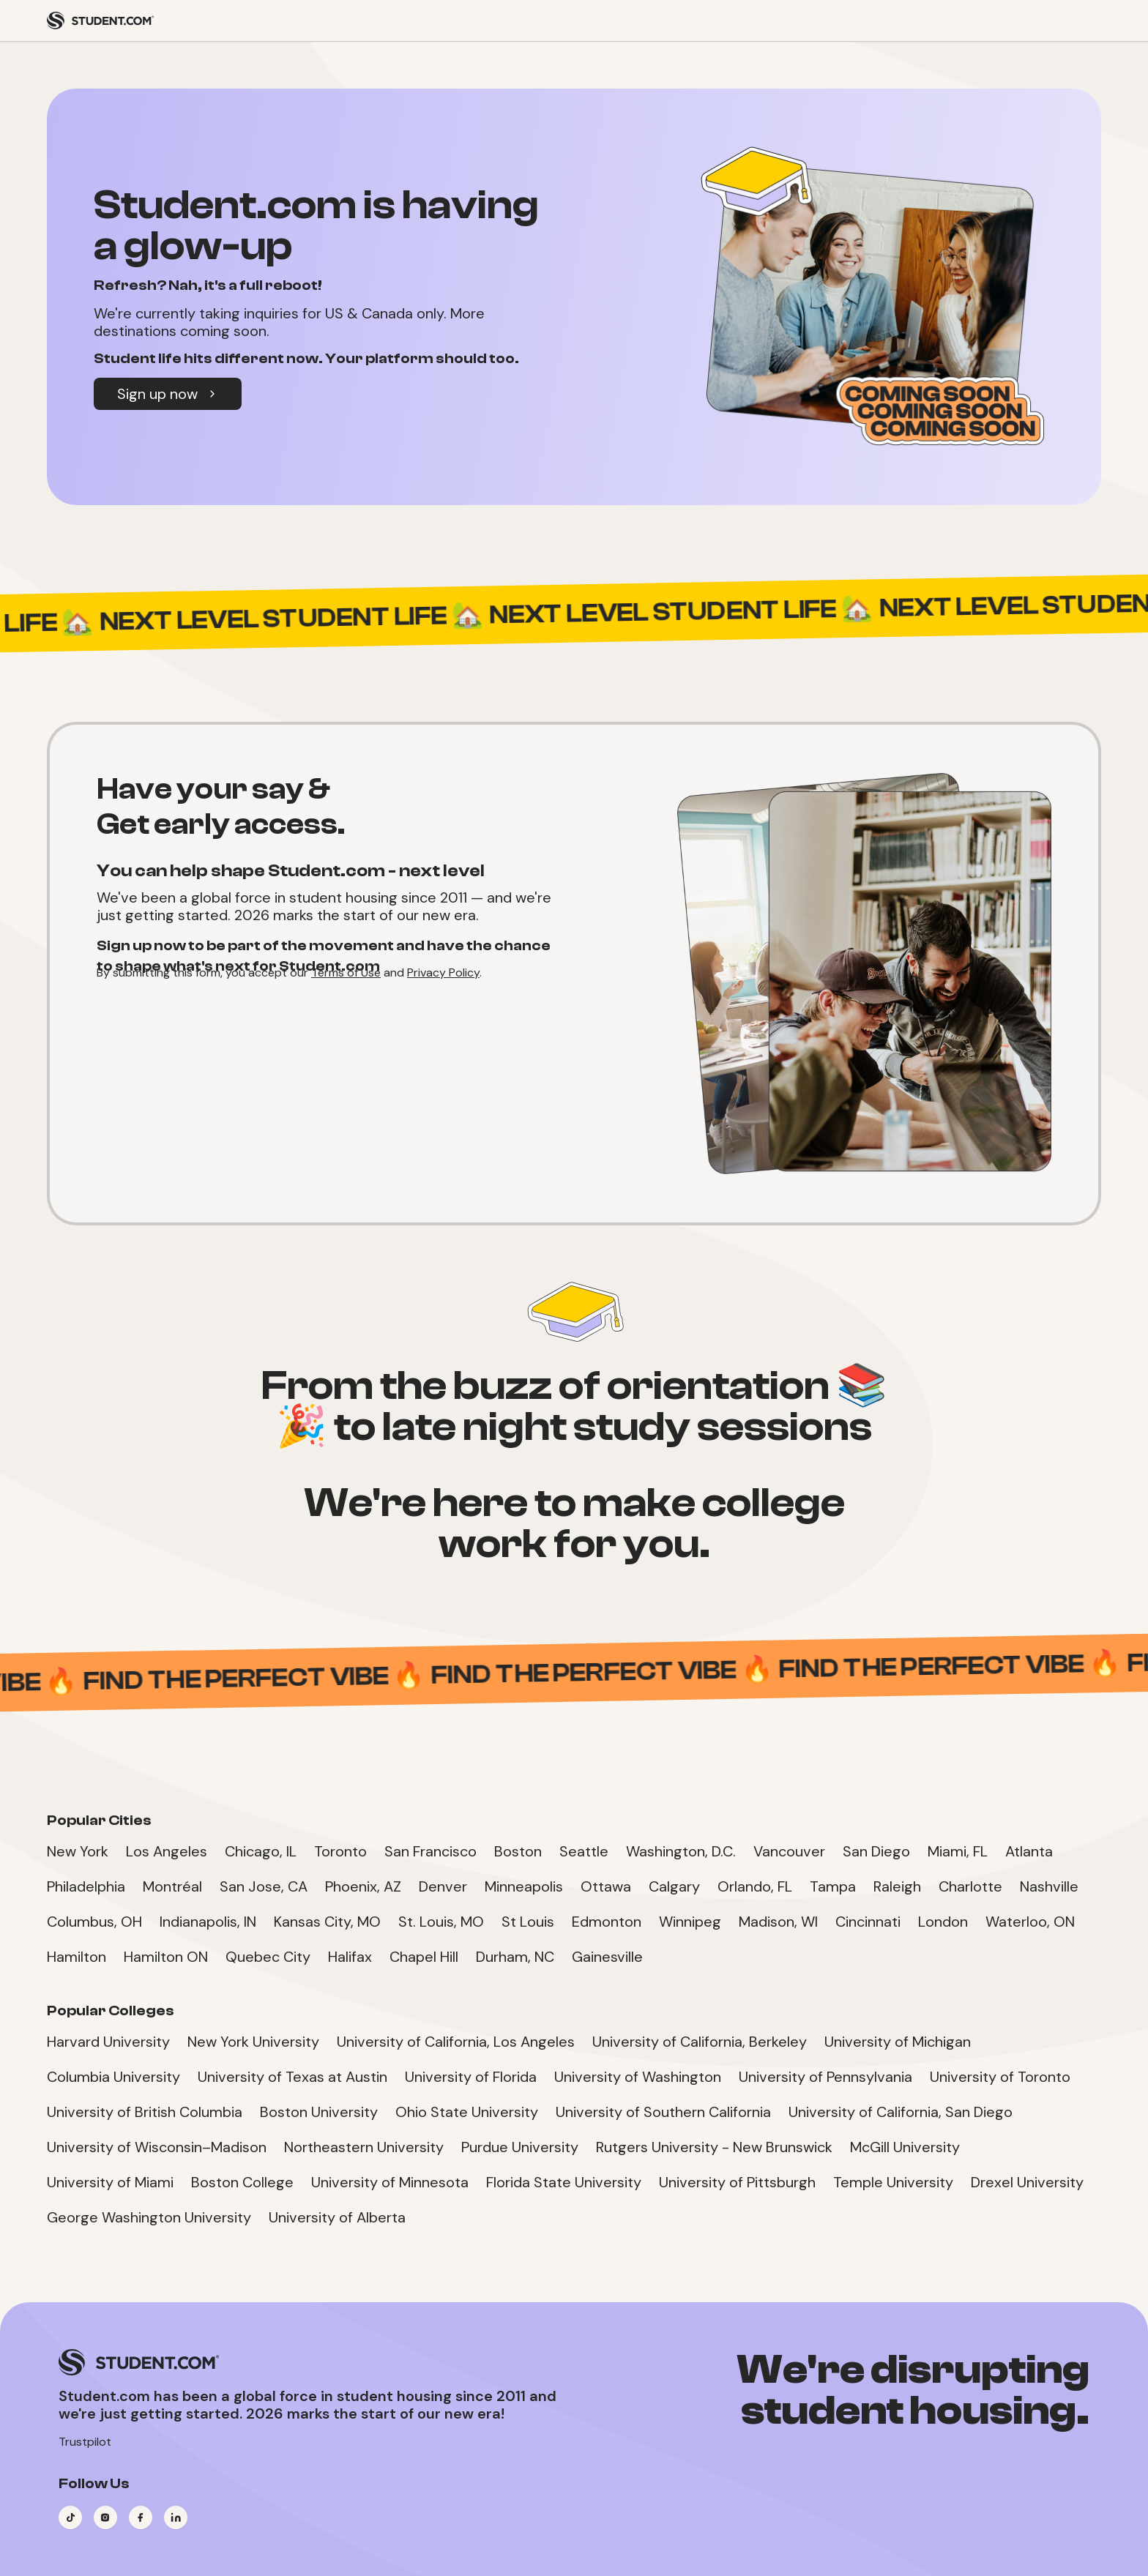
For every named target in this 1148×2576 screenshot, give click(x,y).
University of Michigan (897, 2041)
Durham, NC (515, 1956)
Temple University (893, 2182)
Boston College (242, 2182)
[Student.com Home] (100, 20)
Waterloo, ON (1030, 1921)
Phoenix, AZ (363, 1886)
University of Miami (110, 2182)
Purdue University (519, 2147)
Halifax (350, 1956)
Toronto (340, 1851)
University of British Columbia (144, 2112)
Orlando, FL (755, 1886)
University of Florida (471, 2077)
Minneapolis (524, 1886)
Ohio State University (466, 2112)
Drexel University (1027, 2182)
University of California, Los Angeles (456, 2041)
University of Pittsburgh (737, 2182)
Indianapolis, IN (208, 1921)
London (943, 1921)
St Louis (528, 1921)
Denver (443, 1886)
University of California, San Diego (901, 2112)
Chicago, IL (261, 1851)
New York (77, 1851)
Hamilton (76, 1956)
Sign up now (167, 393)
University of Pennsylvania (825, 2077)
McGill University (905, 2147)
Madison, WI (778, 1921)
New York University (253, 2041)
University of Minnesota (390, 2182)
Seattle (583, 1851)
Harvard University (108, 2041)
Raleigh (897, 1886)
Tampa (833, 1886)
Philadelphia (86, 1886)
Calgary (674, 1886)
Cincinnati (868, 1921)
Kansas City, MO (327, 1921)
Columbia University (113, 2077)
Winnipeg (690, 1921)
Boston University (319, 2112)
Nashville (1049, 1886)
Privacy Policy (443, 972)
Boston (518, 1851)
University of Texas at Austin (292, 2077)
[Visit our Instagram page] (105, 2517)
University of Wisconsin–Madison (156, 2147)
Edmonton (606, 1921)
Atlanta (1029, 1851)
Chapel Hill (424, 1956)
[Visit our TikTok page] (70, 2517)
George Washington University (149, 2217)
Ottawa (606, 1886)
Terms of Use (346, 972)
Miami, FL (958, 1851)
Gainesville (607, 1956)
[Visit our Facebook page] (140, 2517)
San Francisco (430, 1851)
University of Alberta (337, 2217)
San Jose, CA (264, 1886)
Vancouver (789, 1851)
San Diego (876, 1851)
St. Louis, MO (441, 1921)
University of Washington (637, 2077)
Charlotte (970, 1886)
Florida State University (563, 2182)
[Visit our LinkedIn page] (175, 2517)
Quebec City (267, 1956)
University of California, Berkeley (699, 2041)
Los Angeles (166, 1851)
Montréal (172, 1886)
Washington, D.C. (681, 1851)
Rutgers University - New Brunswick (714, 2147)
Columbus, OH (94, 1921)
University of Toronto (1000, 2077)
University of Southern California (663, 2112)
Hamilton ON (166, 1956)
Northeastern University (364, 2147)
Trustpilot (85, 2441)
